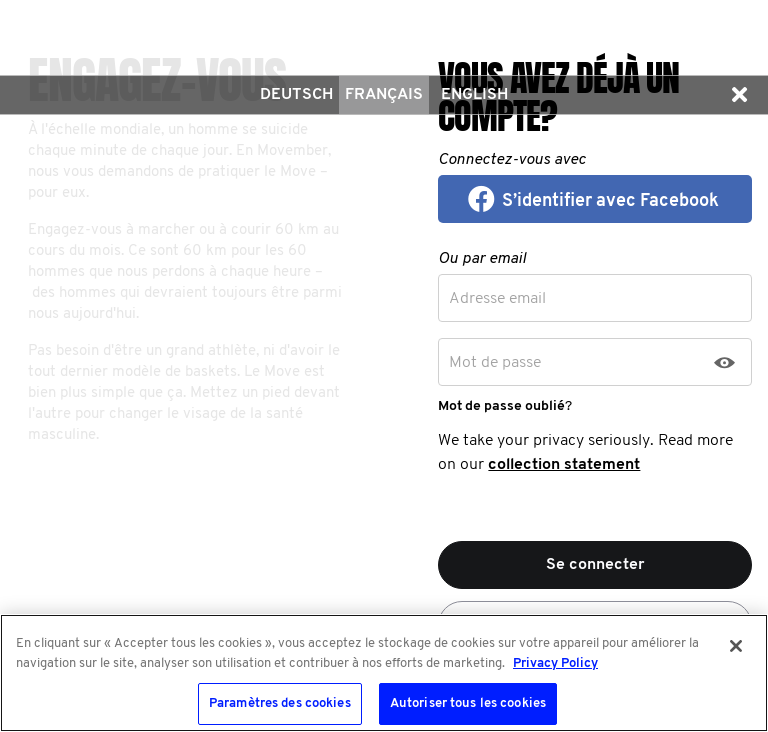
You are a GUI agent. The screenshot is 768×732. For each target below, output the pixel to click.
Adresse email (497, 299)
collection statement (564, 465)
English (474, 95)
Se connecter (595, 565)
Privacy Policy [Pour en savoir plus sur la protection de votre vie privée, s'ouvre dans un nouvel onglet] (555, 663)
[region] (384, 673)
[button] (739, 95)
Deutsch (296, 95)
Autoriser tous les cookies (468, 703)
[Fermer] (736, 646)
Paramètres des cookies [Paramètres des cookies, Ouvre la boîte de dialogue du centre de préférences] (280, 703)
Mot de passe (495, 363)
